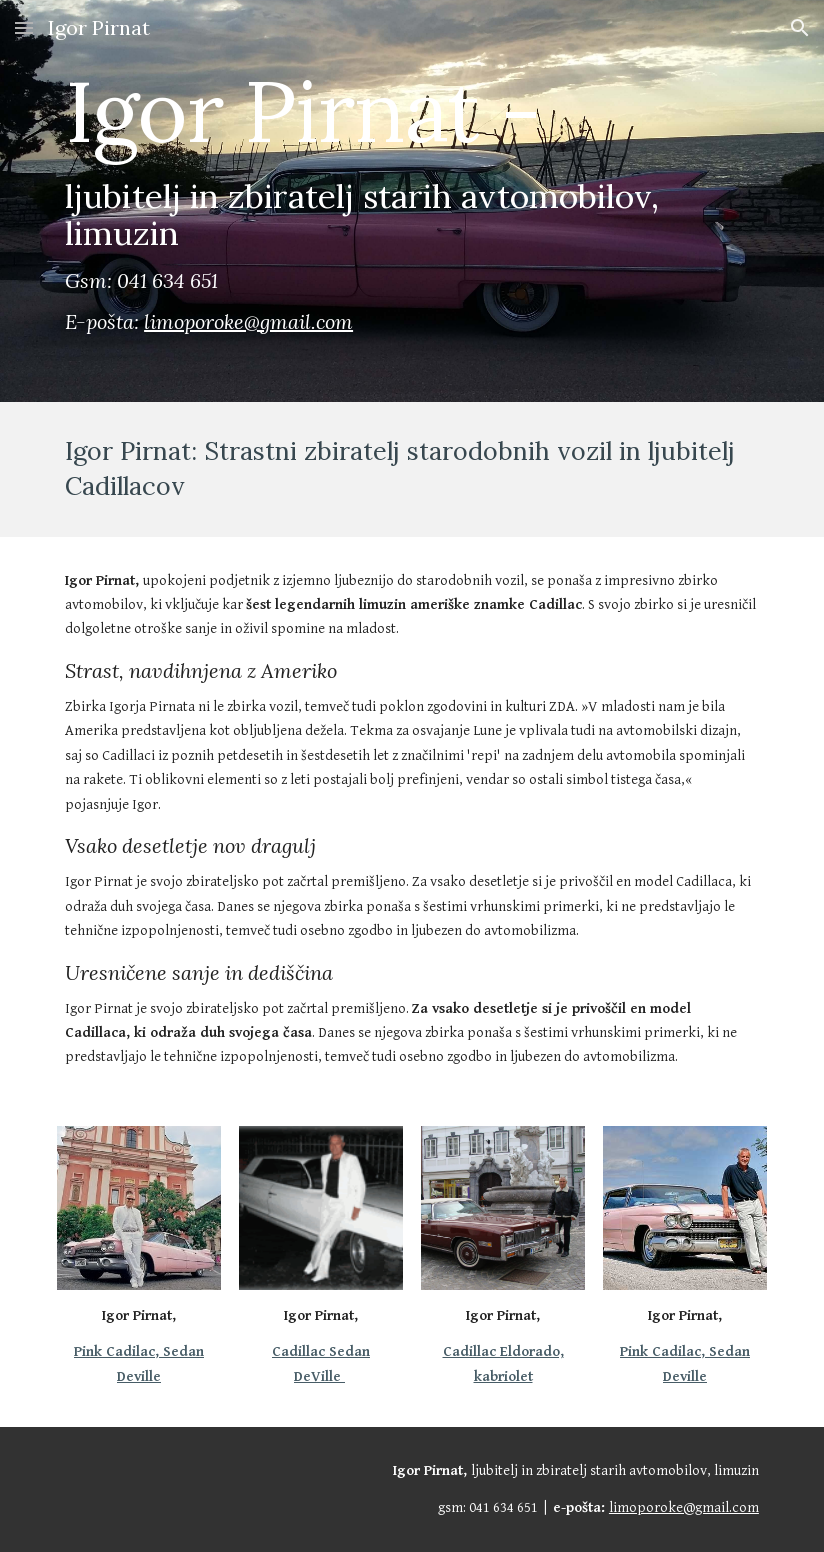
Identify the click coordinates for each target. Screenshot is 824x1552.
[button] (24, 27)
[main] (412, 201)
